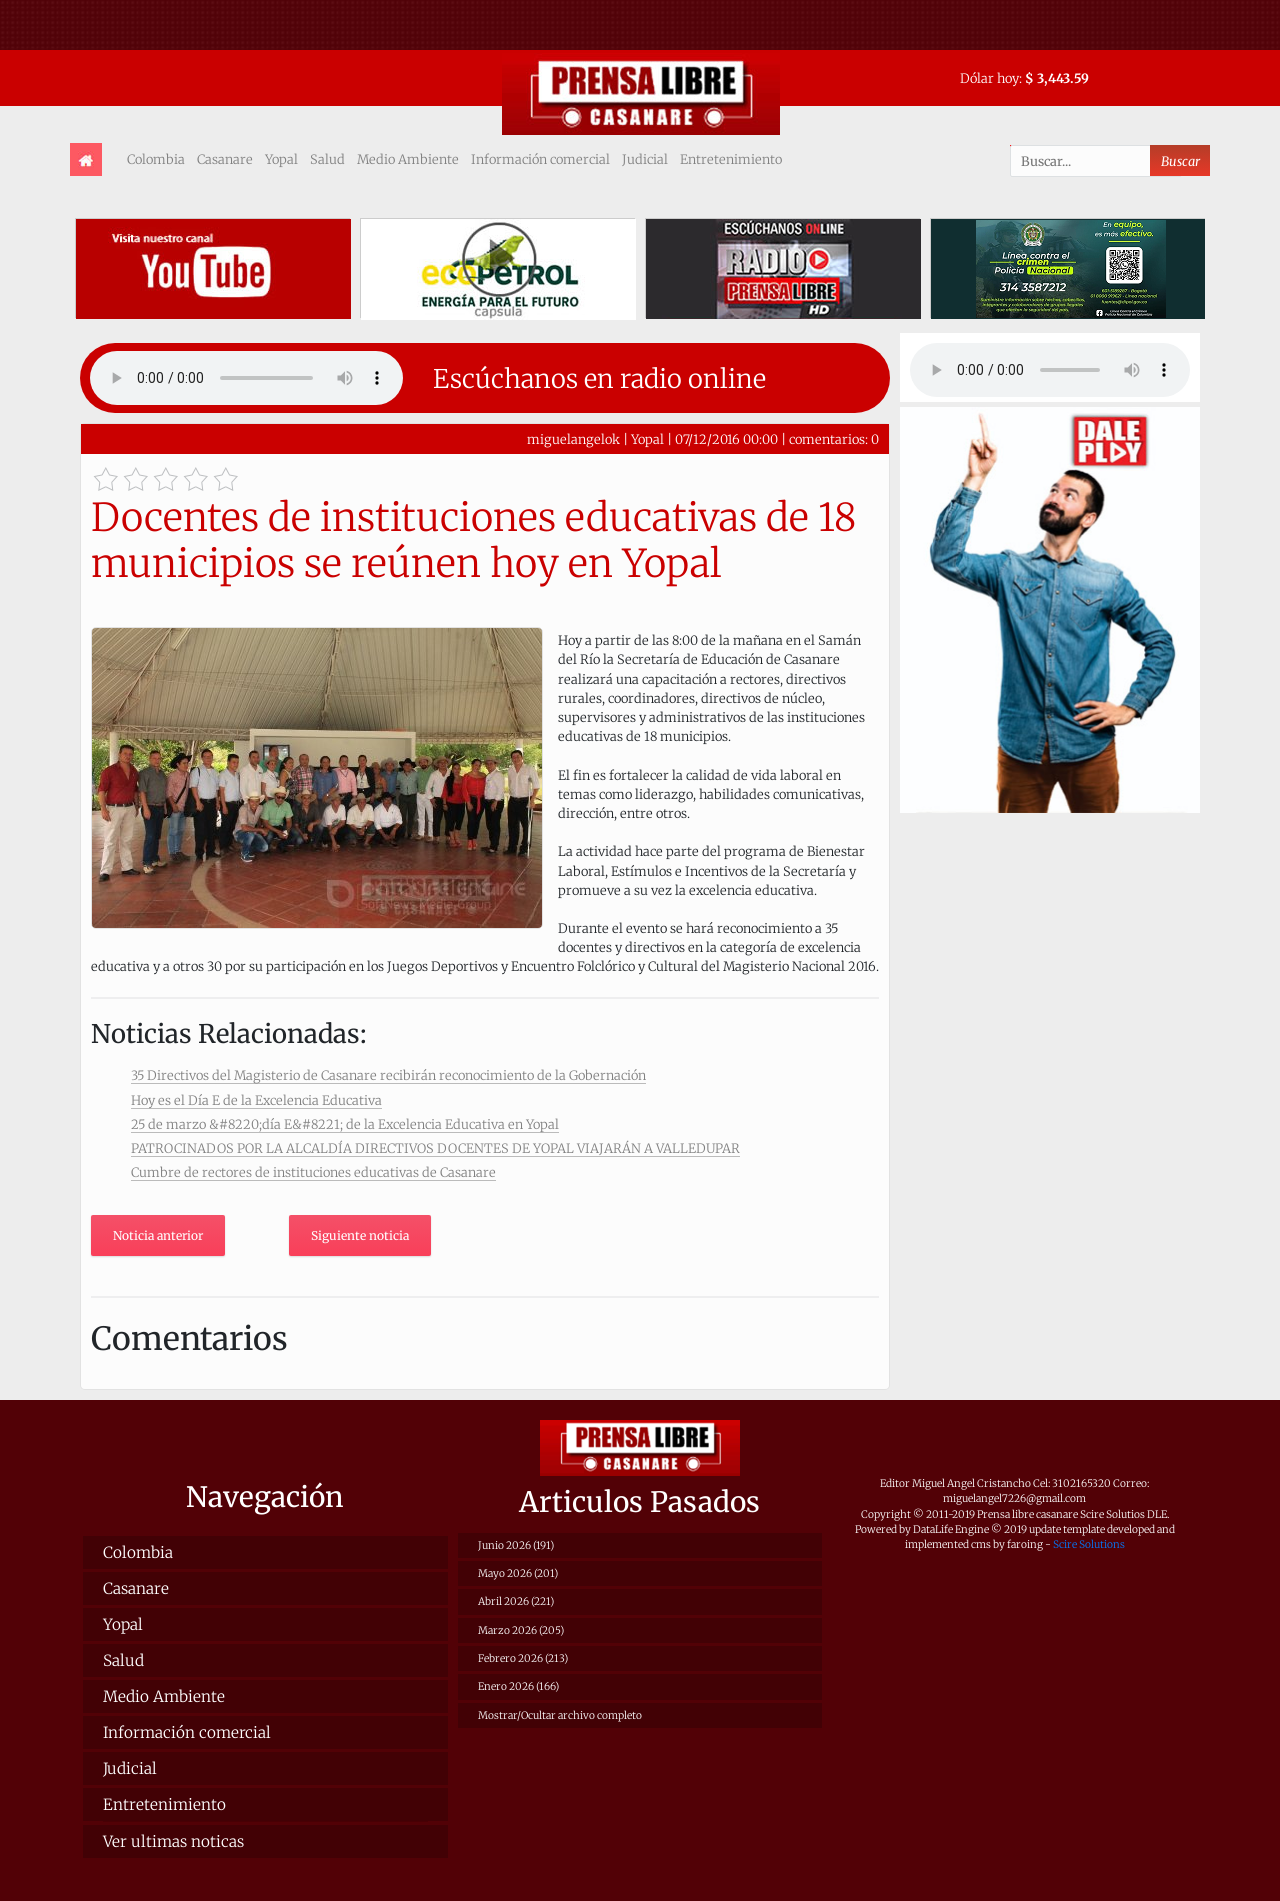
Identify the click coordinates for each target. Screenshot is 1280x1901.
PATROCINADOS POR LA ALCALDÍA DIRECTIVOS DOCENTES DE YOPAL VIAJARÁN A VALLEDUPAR (435, 1148)
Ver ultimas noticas (173, 1841)
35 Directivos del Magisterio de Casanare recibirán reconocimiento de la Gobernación (388, 1075)
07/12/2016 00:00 (726, 439)
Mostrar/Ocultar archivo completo (560, 1715)
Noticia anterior (158, 1235)
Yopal (281, 159)
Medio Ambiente (408, 159)
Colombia (156, 159)
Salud (327, 159)
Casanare (225, 159)
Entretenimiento (731, 159)
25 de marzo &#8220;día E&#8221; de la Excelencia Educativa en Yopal (345, 1124)
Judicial (645, 159)
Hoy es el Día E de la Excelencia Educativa (256, 1100)
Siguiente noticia (360, 1235)
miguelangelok (573, 439)
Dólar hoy (989, 78)
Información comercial (540, 159)
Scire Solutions (1089, 1544)
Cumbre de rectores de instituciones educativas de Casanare (313, 1172)
